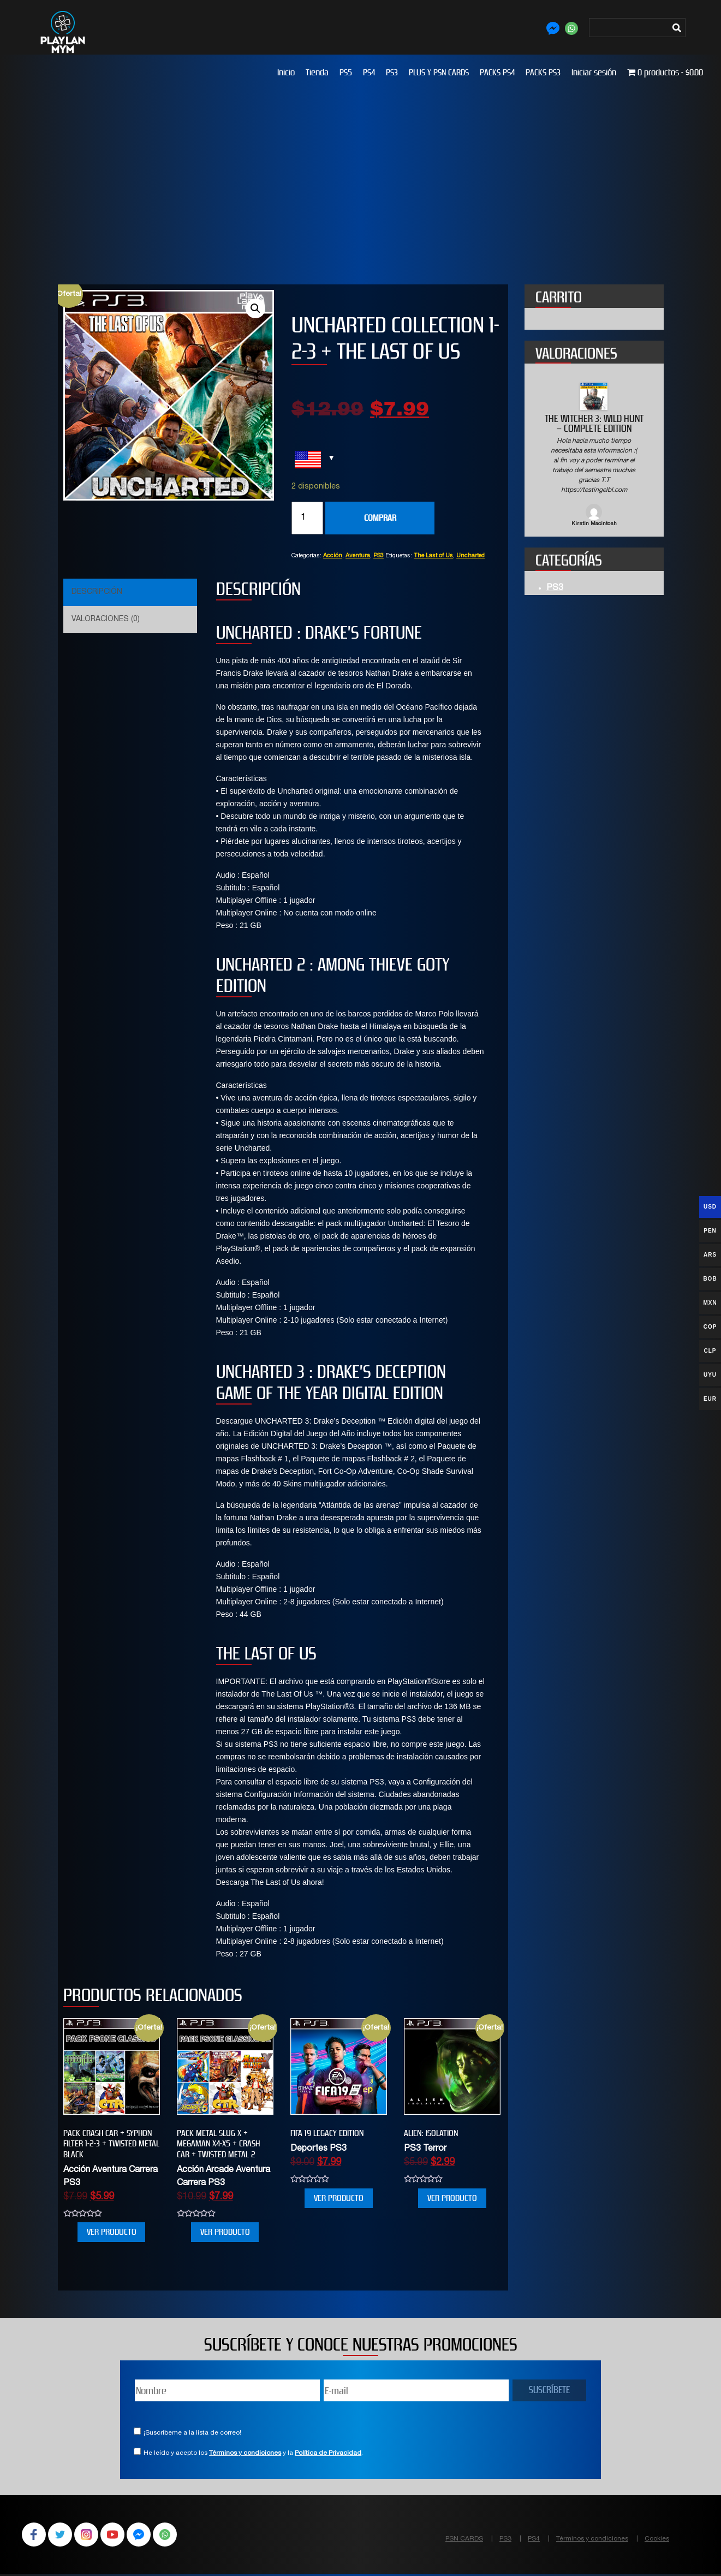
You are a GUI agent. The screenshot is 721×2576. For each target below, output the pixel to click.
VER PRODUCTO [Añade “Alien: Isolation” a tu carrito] (452, 2198)
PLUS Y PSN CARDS (439, 72)
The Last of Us (433, 556)
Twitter (63, 2536)
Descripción (96, 592)
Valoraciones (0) (105, 619)
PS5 (345, 72)
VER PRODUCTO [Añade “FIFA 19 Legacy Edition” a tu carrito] (339, 2198)
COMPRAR (380, 518)
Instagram (92, 2536)
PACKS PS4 (497, 72)
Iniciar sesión (593, 72)
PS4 (369, 72)
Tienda (317, 72)
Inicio (286, 72)
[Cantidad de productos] (307, 518)
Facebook (35, 2536)
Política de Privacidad (328, 2453)
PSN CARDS (464, 2539)
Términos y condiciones (245, 2453)
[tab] (129, 592)
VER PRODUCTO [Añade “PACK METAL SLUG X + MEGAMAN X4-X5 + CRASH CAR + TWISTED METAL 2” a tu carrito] (225, 2232)
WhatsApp (177, 2536)
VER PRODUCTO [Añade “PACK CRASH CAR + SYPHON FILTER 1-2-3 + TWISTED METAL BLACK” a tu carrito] (111, 2232)
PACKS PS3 (543, 72)
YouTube (120, 2536)
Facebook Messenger (148, 2536)
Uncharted (470, 556)
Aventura (357, 556)
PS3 (392, 72)
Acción (332, 556)
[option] (594, 455)
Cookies (657, 2539)
